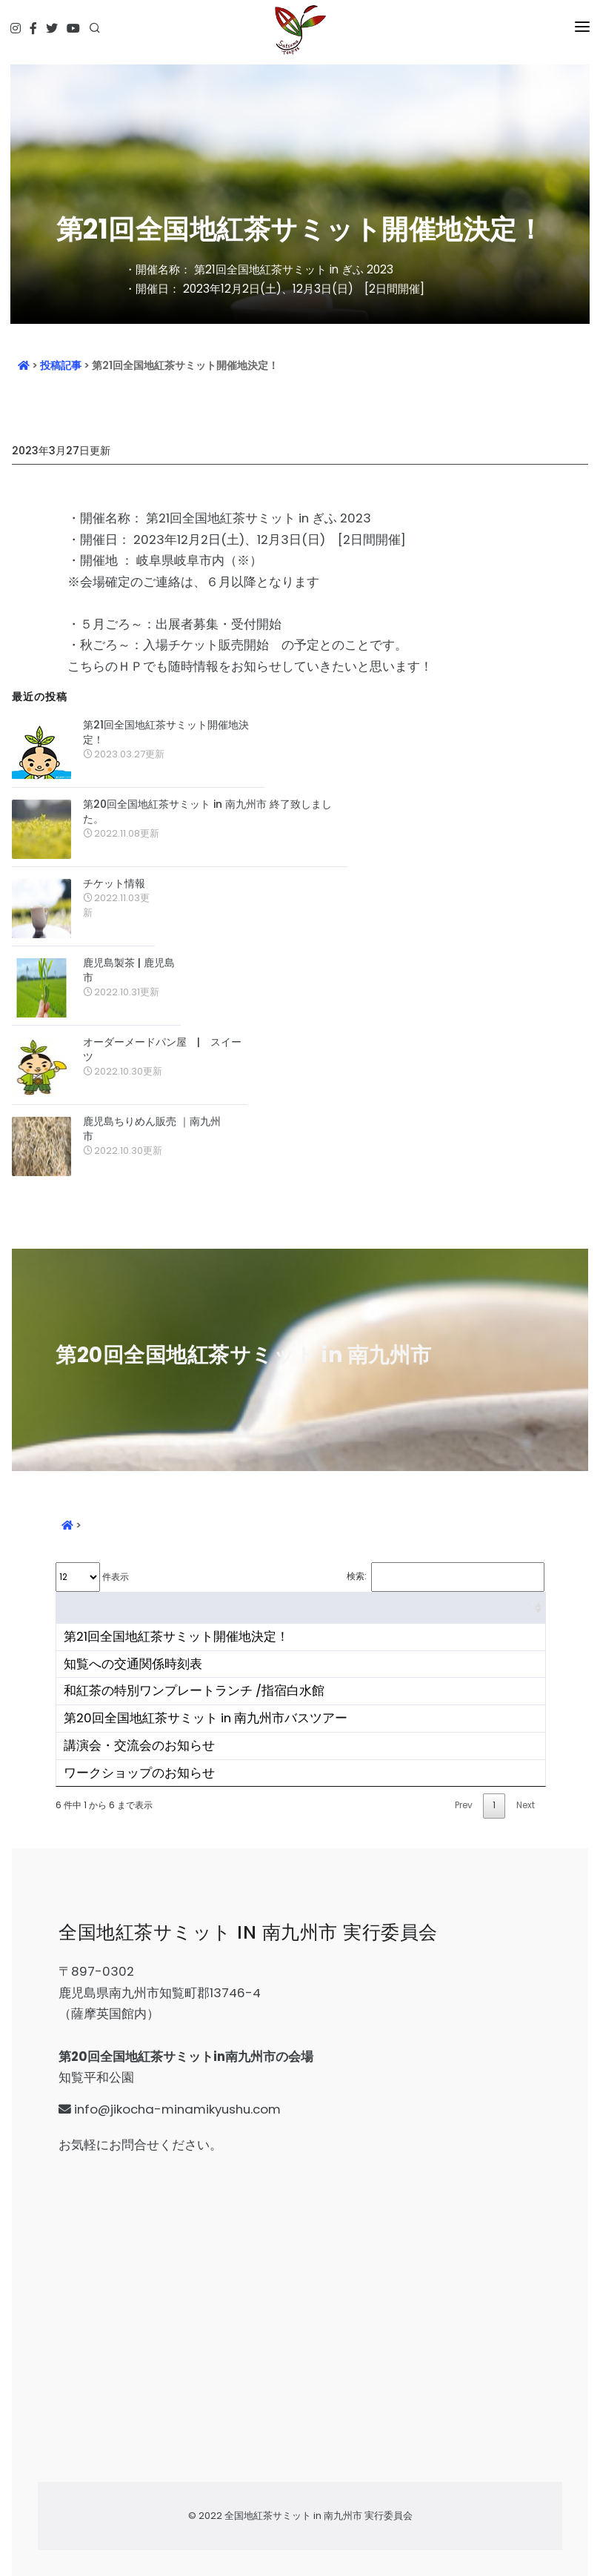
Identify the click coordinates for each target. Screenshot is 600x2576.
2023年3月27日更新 (61, 450)
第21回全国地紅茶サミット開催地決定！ (166, 732)
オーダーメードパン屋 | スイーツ (162, 1049)
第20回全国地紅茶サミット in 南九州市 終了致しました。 (207, 811)
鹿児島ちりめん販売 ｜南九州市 (152, 1128)
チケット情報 (114, 883)
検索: (445, 1577)
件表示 (92, 1577)
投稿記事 (60, 365)
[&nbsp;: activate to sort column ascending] (300, 1608)
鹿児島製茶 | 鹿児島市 (129, 970)
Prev (464, 1805)
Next (525, 1805)
